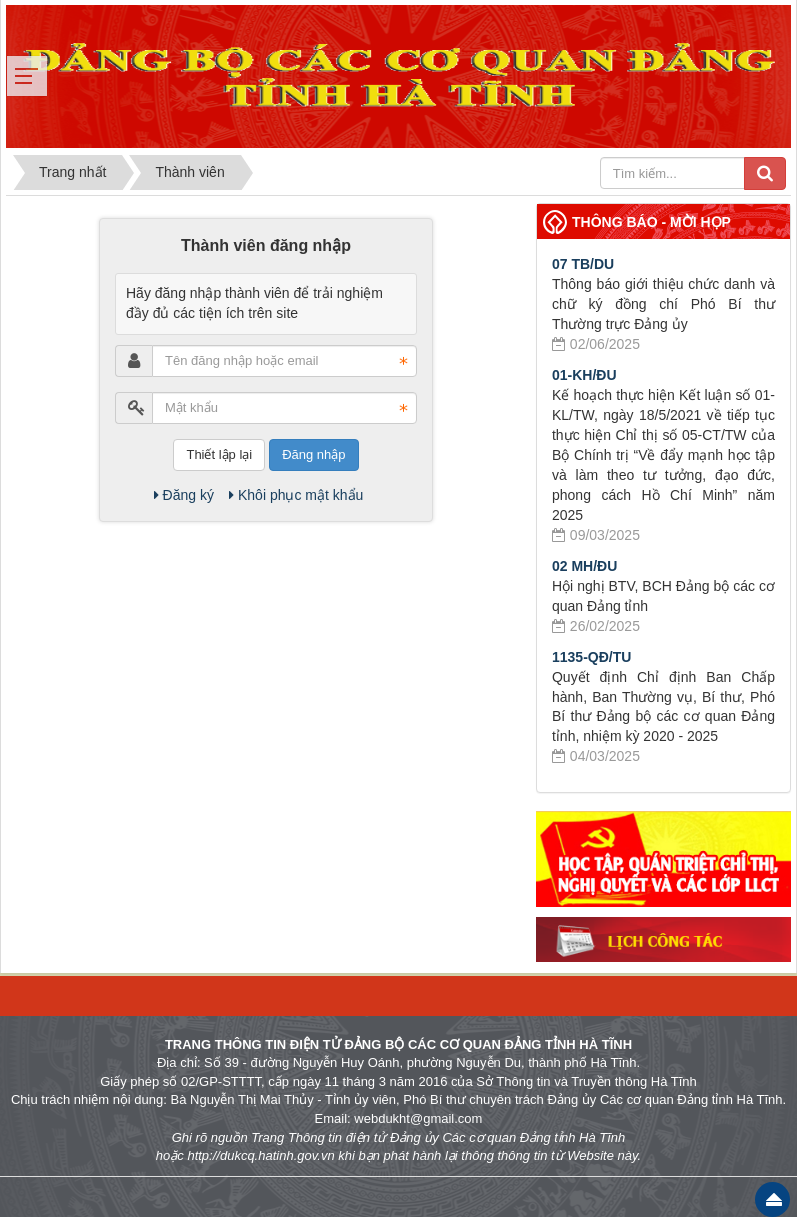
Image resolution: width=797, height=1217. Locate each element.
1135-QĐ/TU (591, 657)
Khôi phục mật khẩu (296, 495)
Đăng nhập (313, 454)
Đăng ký (184, 495)
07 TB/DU (583, 264)
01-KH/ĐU (584, 375)
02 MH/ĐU (584, 566)
